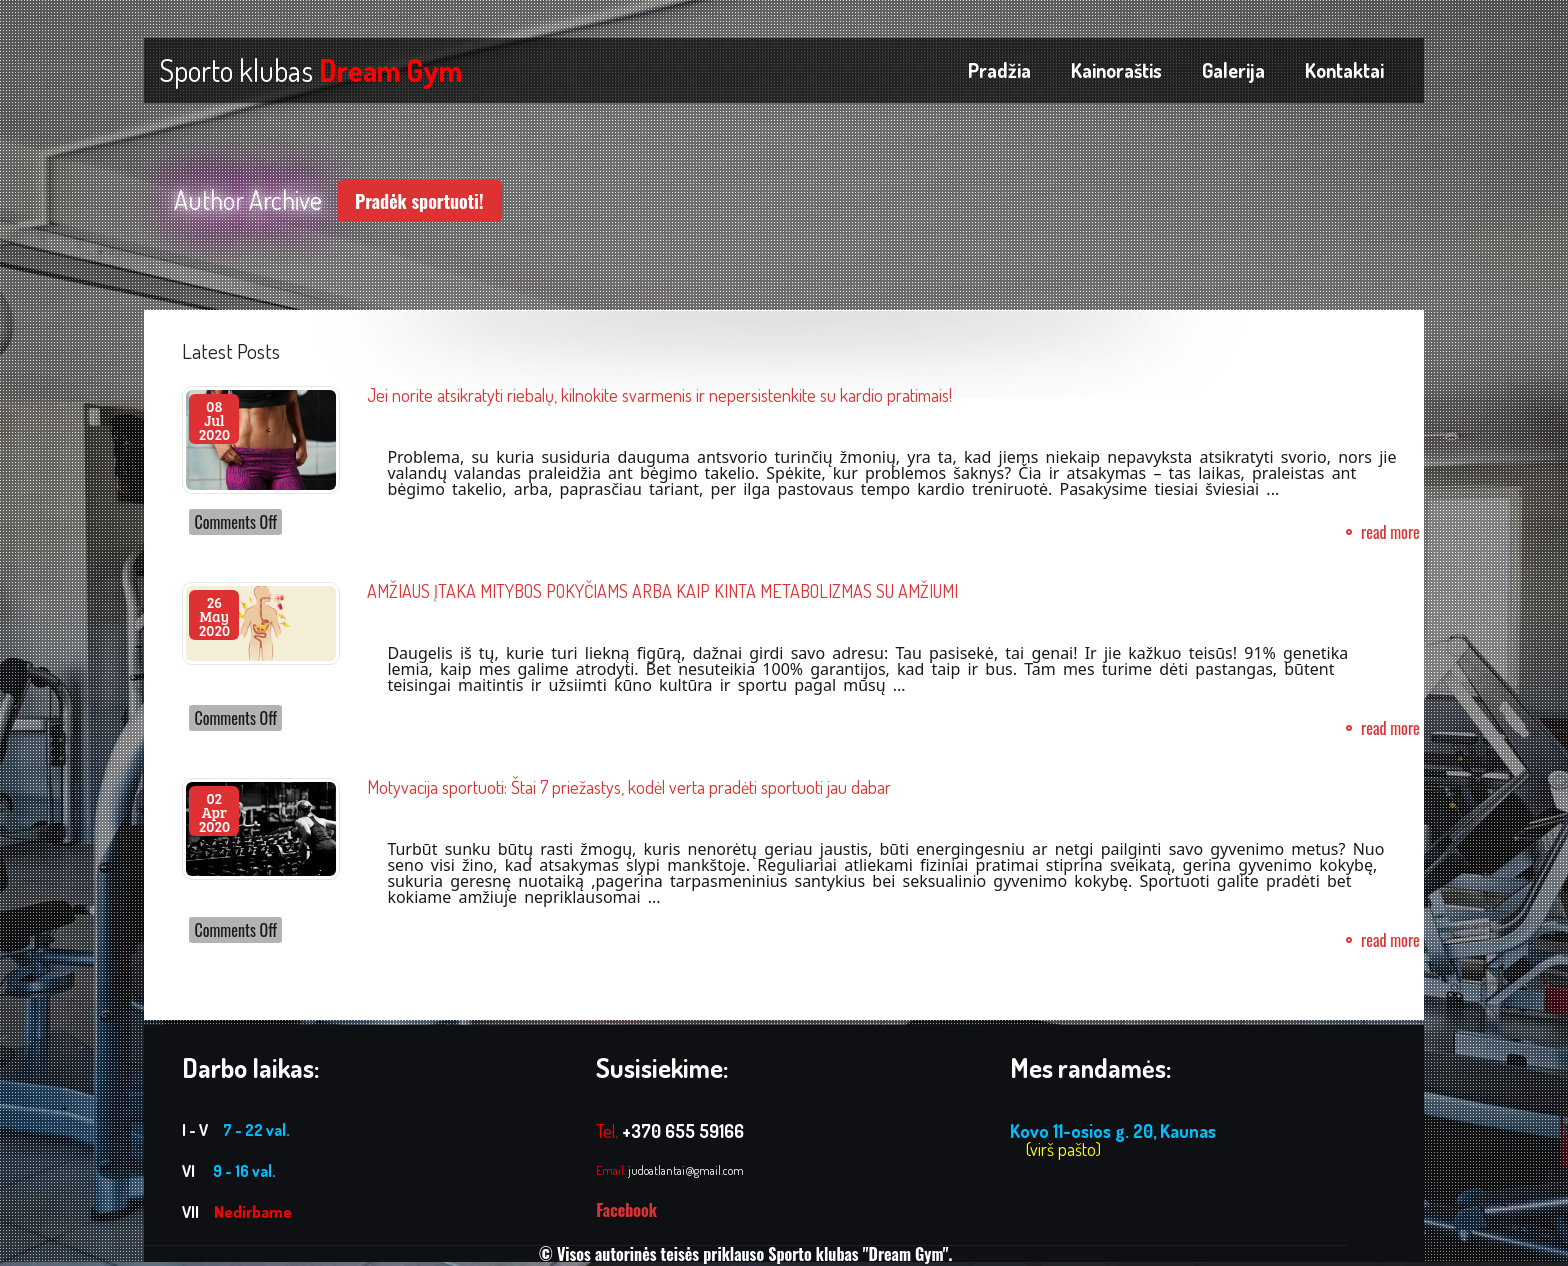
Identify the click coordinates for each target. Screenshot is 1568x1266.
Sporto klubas (310, 70)
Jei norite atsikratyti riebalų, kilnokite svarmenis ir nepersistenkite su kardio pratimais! (659, 395)
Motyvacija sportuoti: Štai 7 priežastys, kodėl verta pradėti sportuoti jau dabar (629, 787)
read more (1390, 532)
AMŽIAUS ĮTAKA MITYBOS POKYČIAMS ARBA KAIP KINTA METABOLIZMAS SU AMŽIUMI (662, 591)
